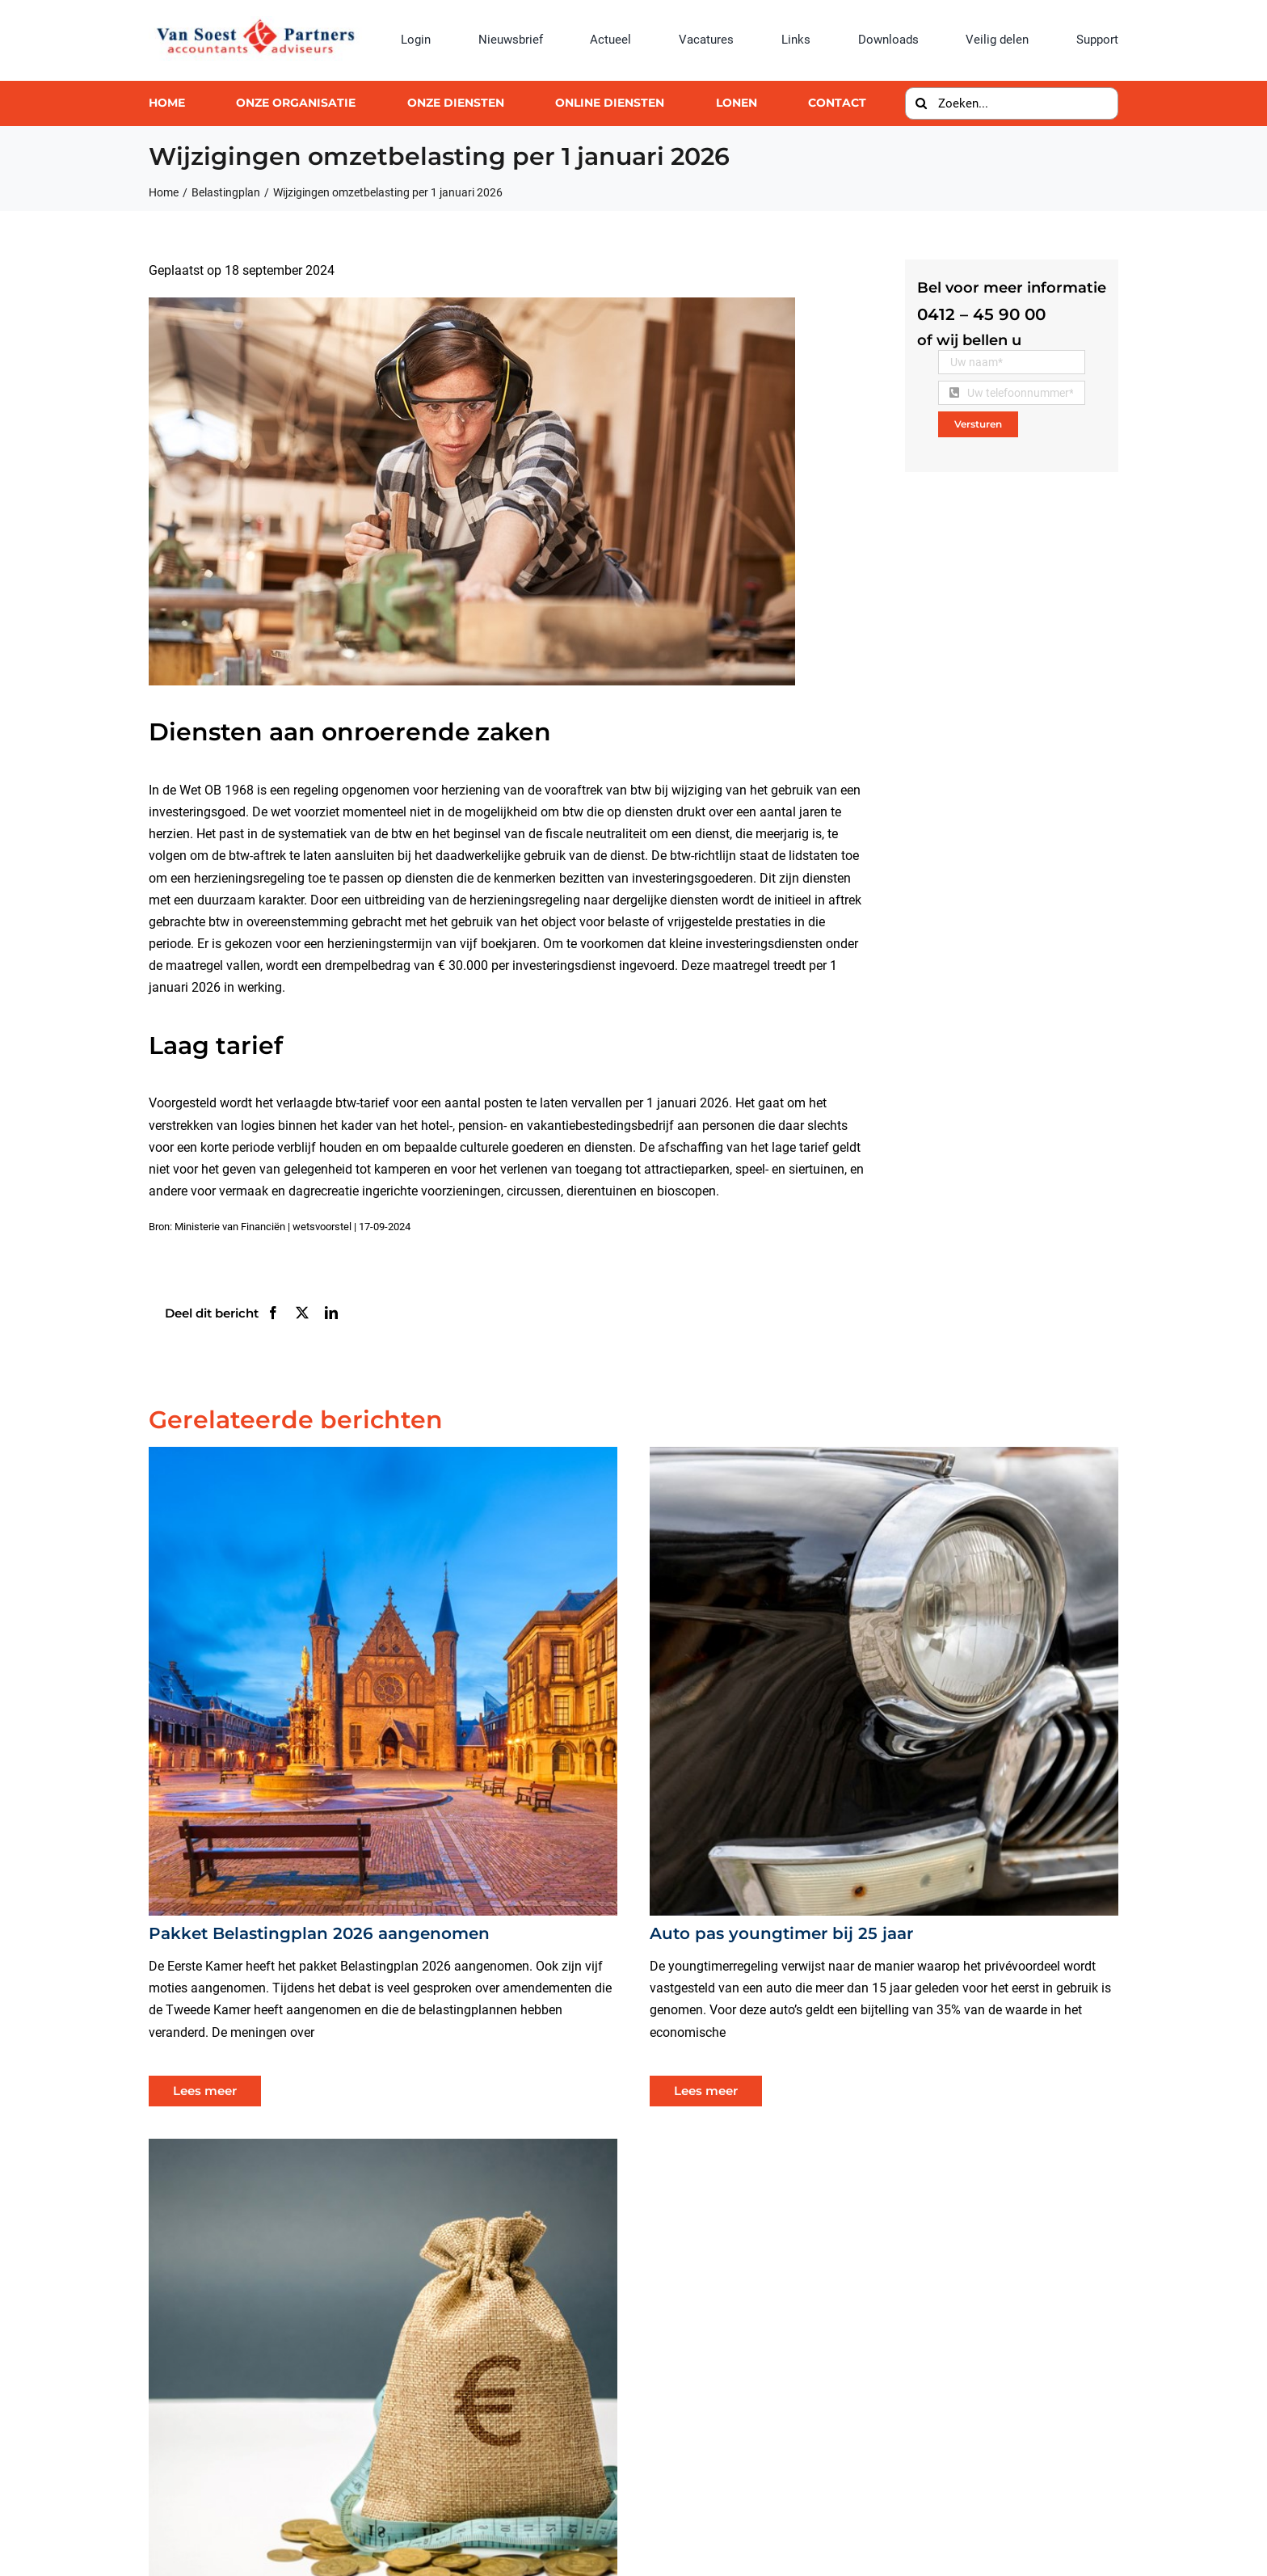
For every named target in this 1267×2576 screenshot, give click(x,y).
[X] (302, 1313)
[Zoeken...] (1011, 103)
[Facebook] (273, 1313)
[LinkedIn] (331, 1313)
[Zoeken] (921, 103)
